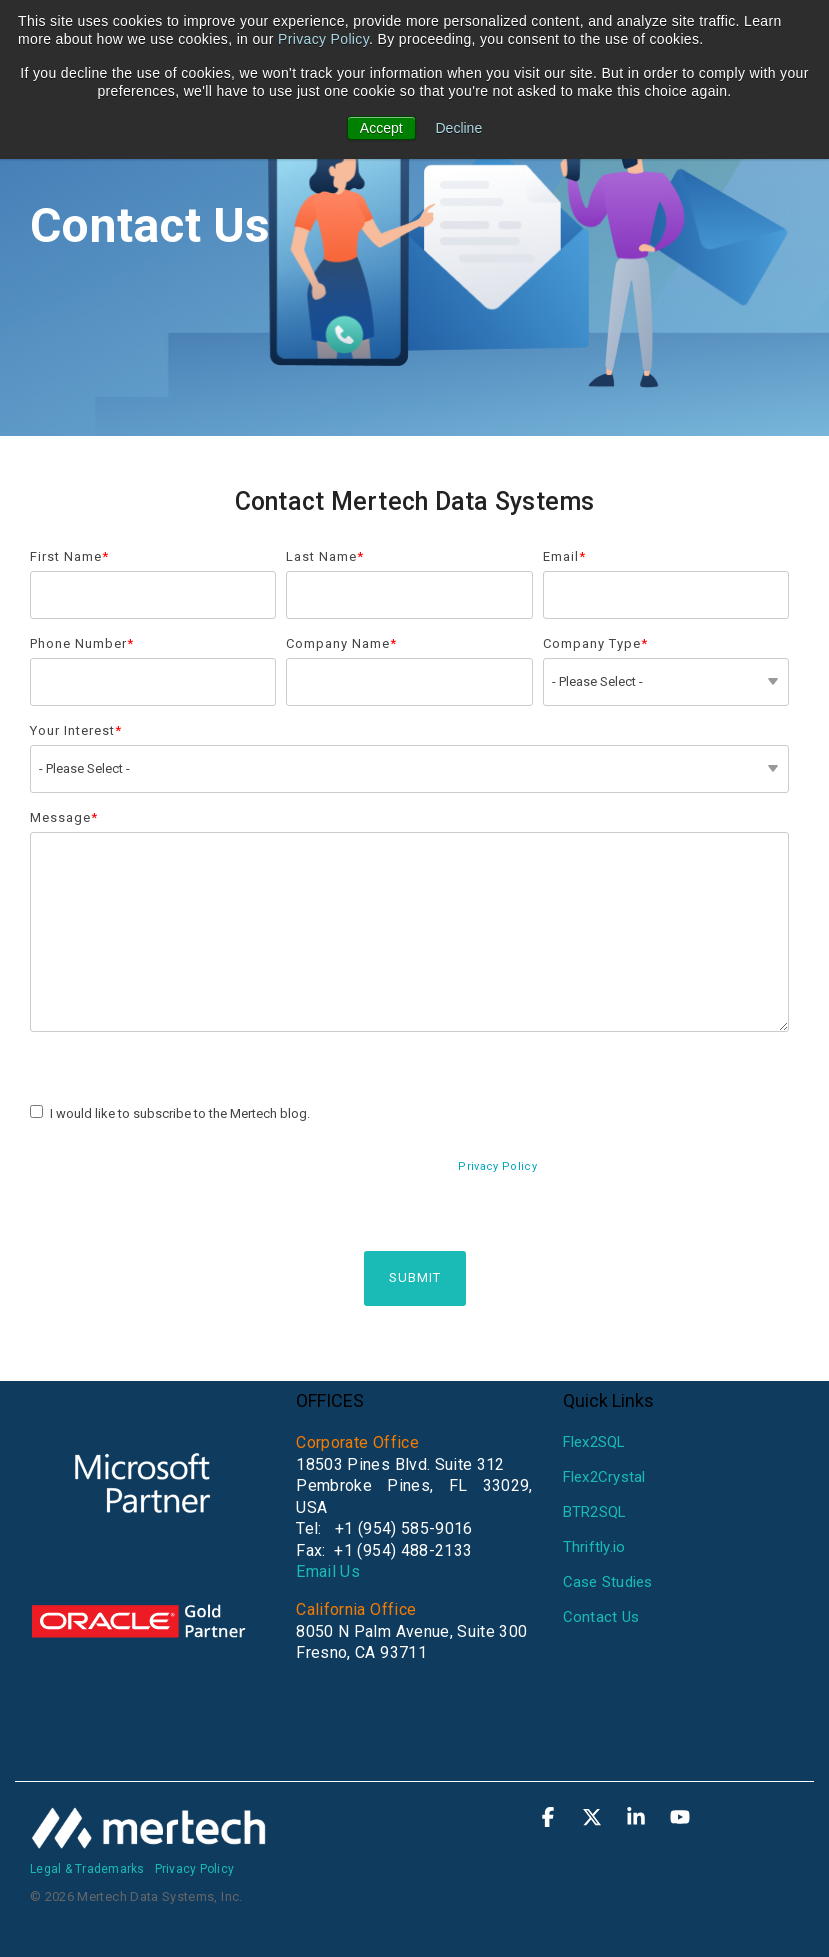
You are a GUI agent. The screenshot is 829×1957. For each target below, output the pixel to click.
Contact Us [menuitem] (601, 1617)
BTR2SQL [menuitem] (595, 1512)
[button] (550, 1819)
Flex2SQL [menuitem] (594, 1442)
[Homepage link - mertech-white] (150, 1838)
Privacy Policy (323, 39)
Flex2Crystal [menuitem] (604, 1477)
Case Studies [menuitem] (608, 1582)
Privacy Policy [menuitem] (195, 1869)
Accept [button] (381, 128)
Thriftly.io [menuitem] (594, 1547)
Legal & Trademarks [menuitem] (87, 1869)
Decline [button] (459, 128)
